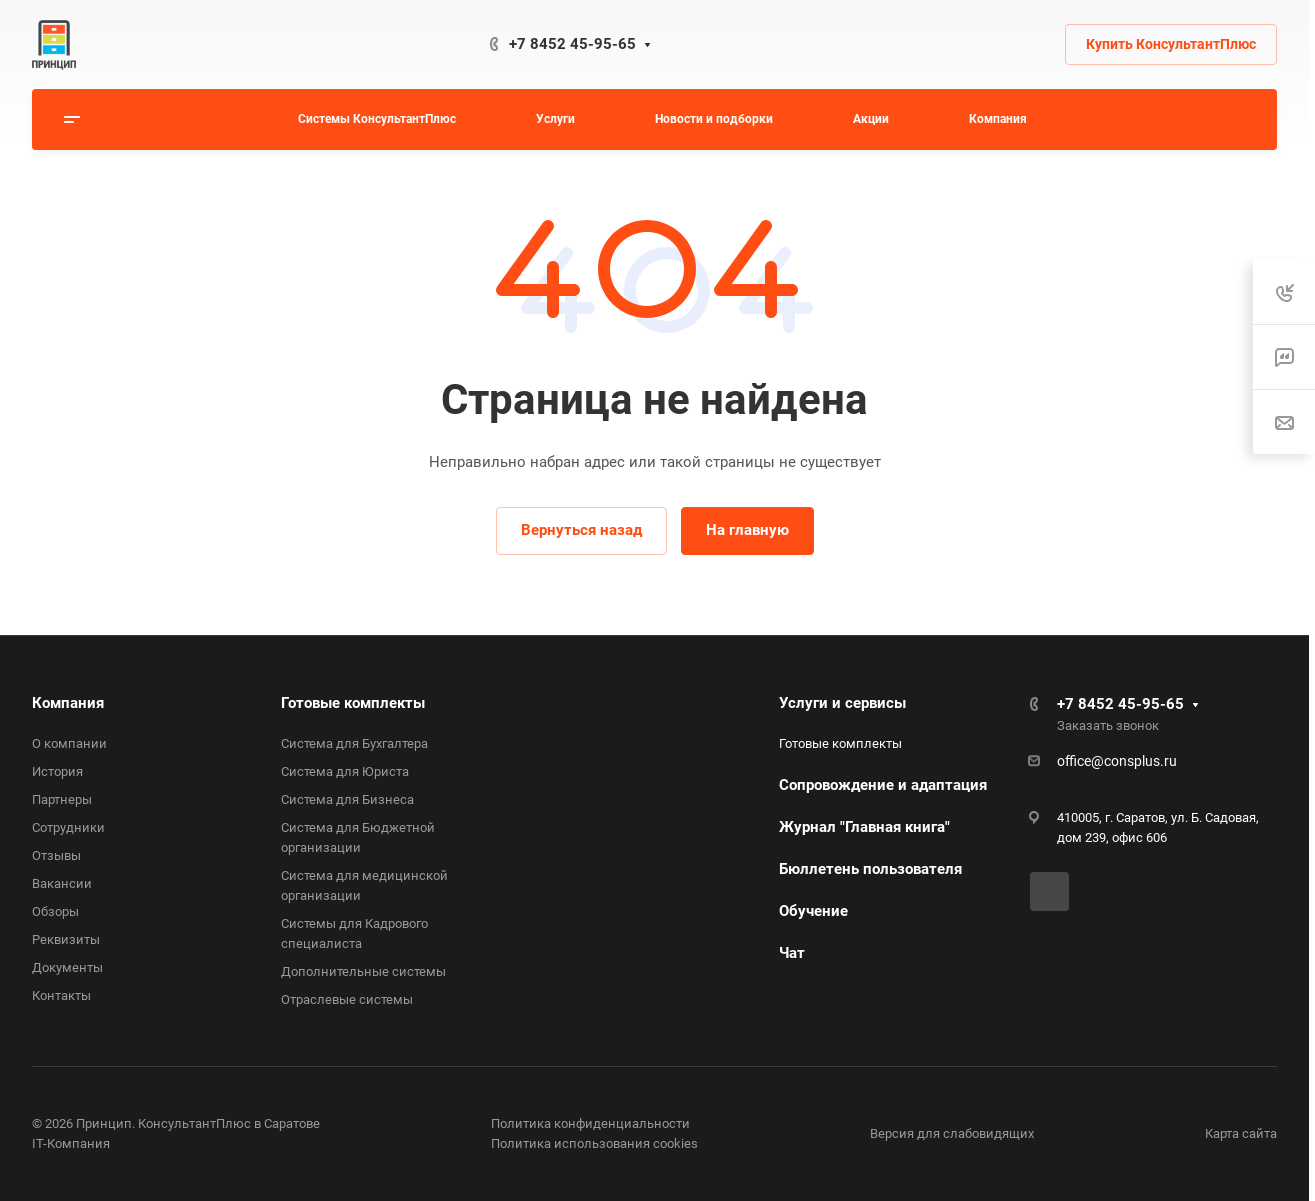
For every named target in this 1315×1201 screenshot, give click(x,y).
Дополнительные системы (363, 971)
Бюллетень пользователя (870, 869)
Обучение (813, 911)
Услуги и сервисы (842, 703)
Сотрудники (68, 827)
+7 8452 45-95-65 (572, 44)
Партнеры (62, 799)
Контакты (61, 995)
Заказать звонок (1108, 725)
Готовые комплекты (353, 703)
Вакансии (62, 883)
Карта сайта (1241, 1133)
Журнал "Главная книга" (864, 827)
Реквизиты (66, 939)
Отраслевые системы (347, 999)
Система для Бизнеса (347, 799)
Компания (68, 703)
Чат (792, 953)
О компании (69, 743)
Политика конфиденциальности (590, 1123)
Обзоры (55, 911)
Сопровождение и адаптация (883, 785)
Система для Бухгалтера (354, 743)
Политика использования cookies (594, 1143)
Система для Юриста (345, 771)
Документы (67, 967)
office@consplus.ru (1117, 761)
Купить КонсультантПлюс (1171, 44)
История (57, 771)
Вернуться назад (581, 530)
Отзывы (56, 855)
